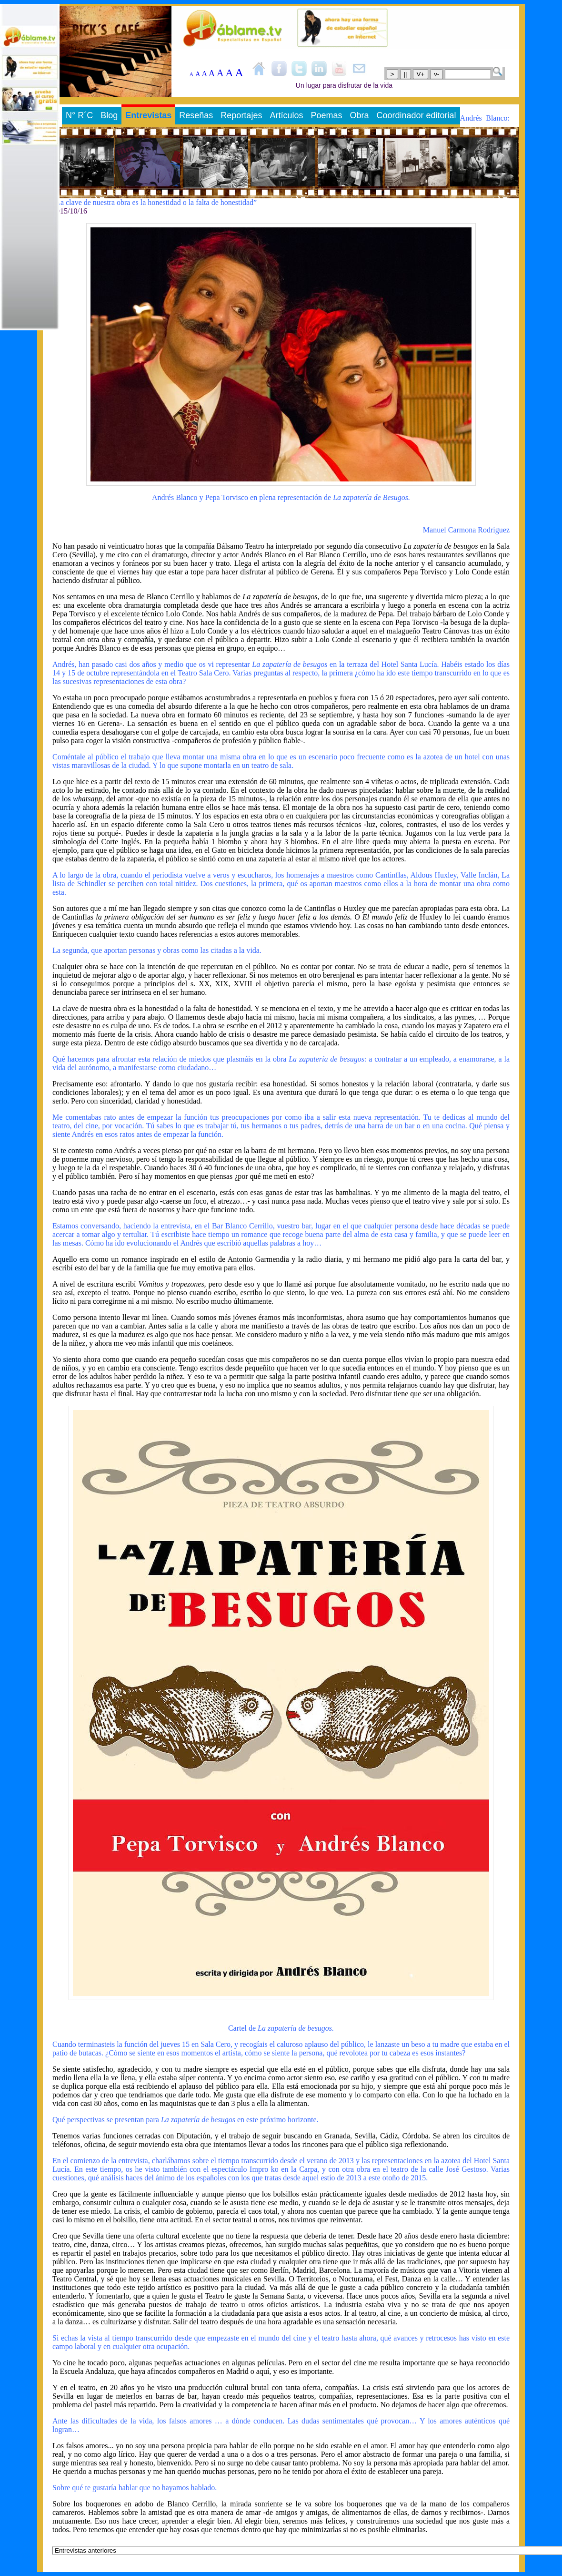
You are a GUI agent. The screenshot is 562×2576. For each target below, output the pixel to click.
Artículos (286, 115)
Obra (359, 115)
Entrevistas (148, 115)
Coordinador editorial (416, 115)
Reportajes (241, 115)
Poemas (326, 115)
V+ (421, 74)
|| (405, 74)
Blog (109, 115)
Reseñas (196, 115)
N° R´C (79, 115)
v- (436, 74)
